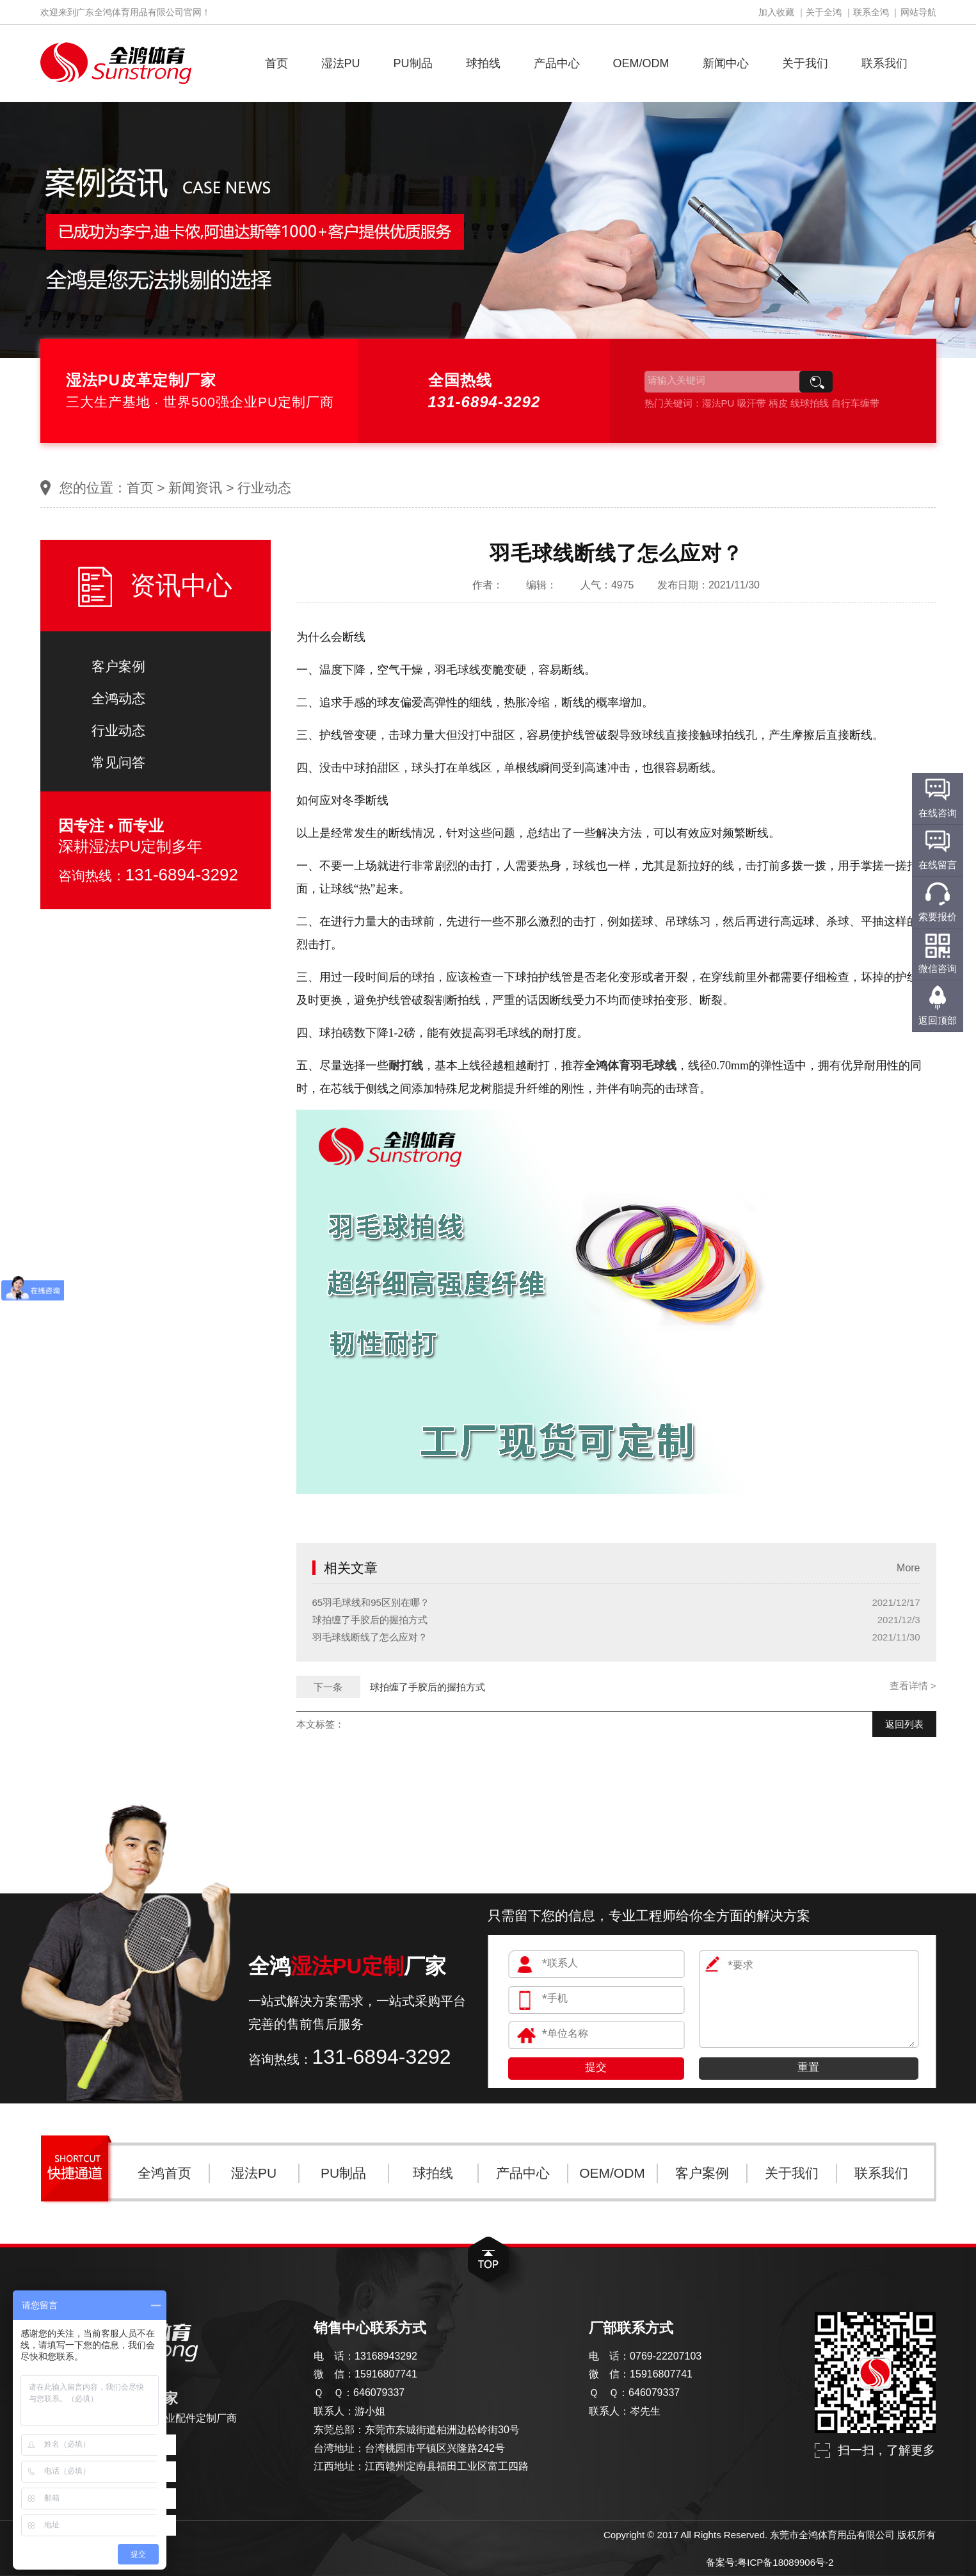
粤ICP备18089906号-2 (785, 2562)
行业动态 (264, 487)
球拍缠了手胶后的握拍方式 (370, 1619)
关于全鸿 (824, 12)
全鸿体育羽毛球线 (630, 1065)
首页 (276, 63)
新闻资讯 (195, 487)
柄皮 (778, 403)
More (908, 1567)
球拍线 (483, 63)
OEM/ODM (641, 63)
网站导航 (918, 12)
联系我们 (884, 63)
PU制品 (413, 63)
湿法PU (340, 63)
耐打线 (405, 1065)
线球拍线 (809, 403)
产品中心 (557, 63)
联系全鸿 (871, 12)
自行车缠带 (855, 403)
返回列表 (904, 1724)
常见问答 (118, 762)
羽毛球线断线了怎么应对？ (370, 1637)
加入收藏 (776, 12)
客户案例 (118, 666)
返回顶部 (937, 1020)
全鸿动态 (118, 698)
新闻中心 (726, 63)
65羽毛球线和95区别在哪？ (370, 1602)
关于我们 (805, 63)
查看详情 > (913, 1685)
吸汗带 (751, 403)
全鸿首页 (164, 2173)
